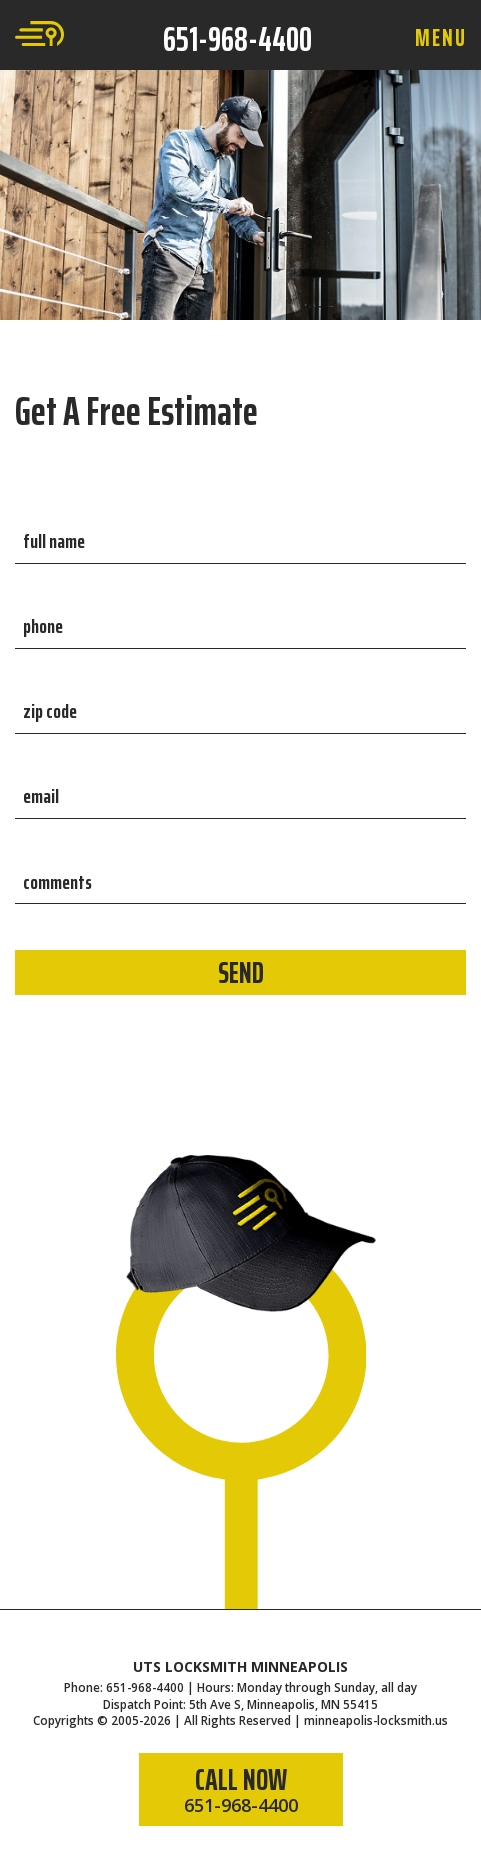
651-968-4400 (237, 39)
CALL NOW (241, 1786)
